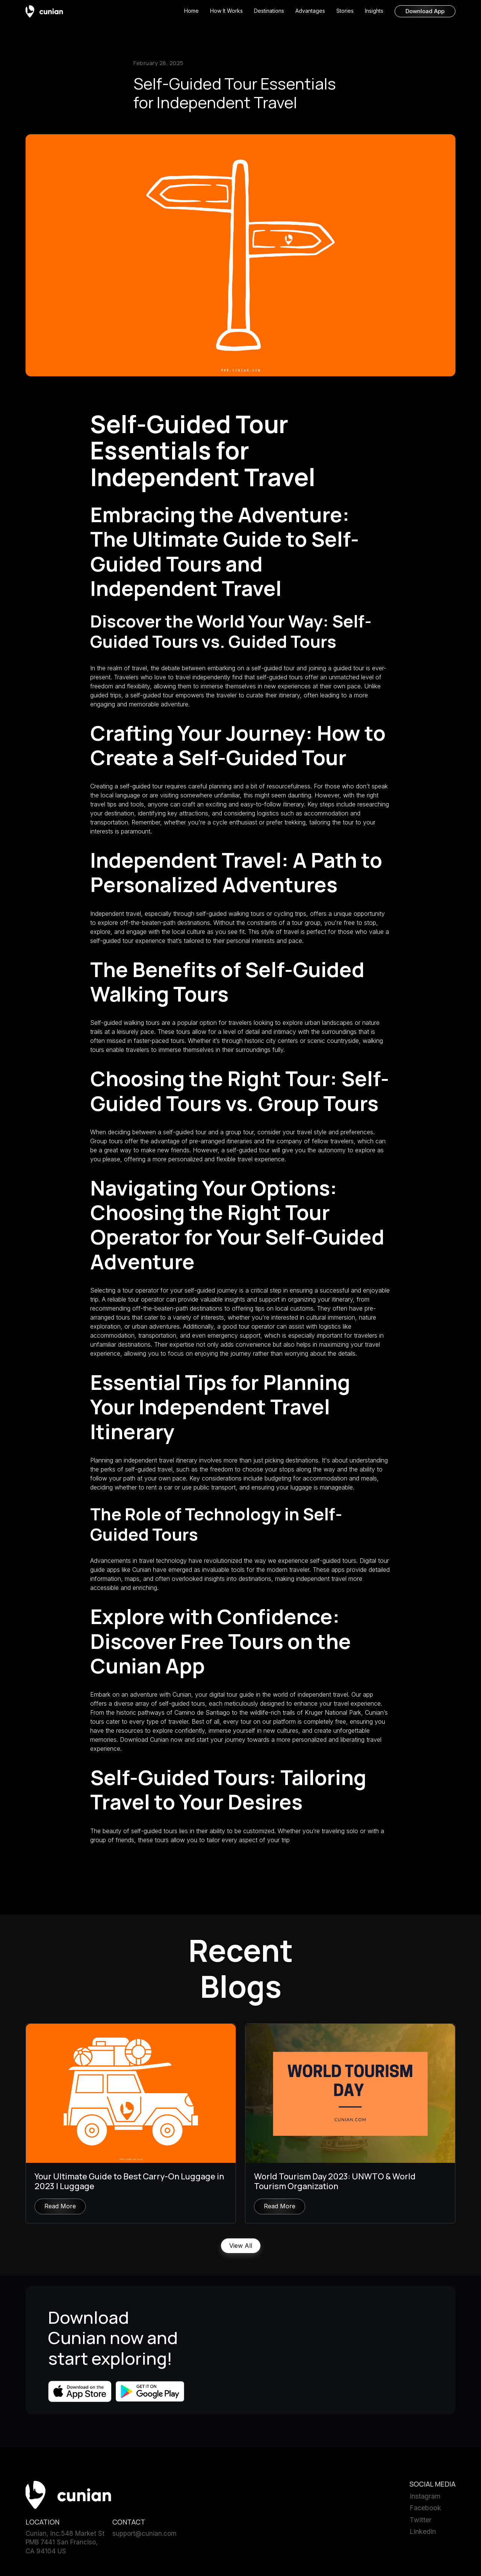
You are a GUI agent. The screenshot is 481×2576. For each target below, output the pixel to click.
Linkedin (423, 2533)
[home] (44, 11)
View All (240, 2247)
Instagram (425, 2498)
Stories (345, 11)
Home (191, 11)
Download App (425, 11)
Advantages (310, 11)
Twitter (420, 2521)
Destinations (269, 11)
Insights (374, 11)
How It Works (226, 11)
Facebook (425, 2509)
